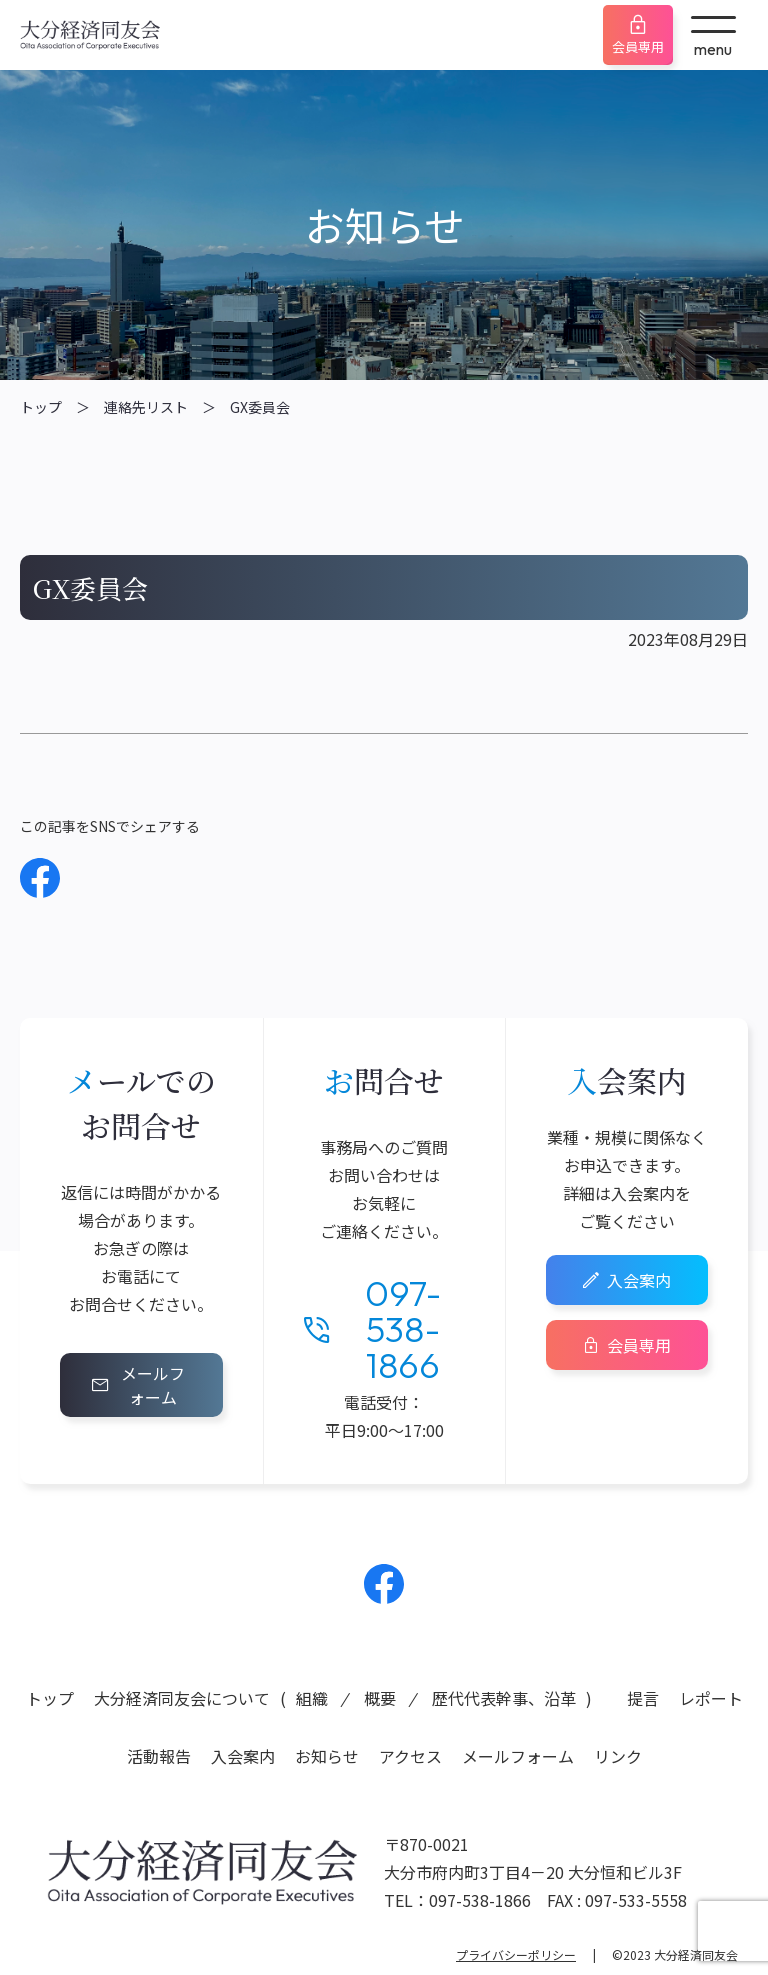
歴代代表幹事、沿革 (504, 1698)
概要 (380, 1698)
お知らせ (327, 1756)
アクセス (410, 1756)
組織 (312, 1698)
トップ (41, 407)
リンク (618, 1756)
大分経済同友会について (182, 1698)
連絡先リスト (146, 407)
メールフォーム (153, 1385)
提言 (643, 1698)
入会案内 (639, 1280)
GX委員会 (260, 407)
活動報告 (159, 1756)
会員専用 (638, 46)
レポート (711, 1698)
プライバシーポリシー (516, 1954)
